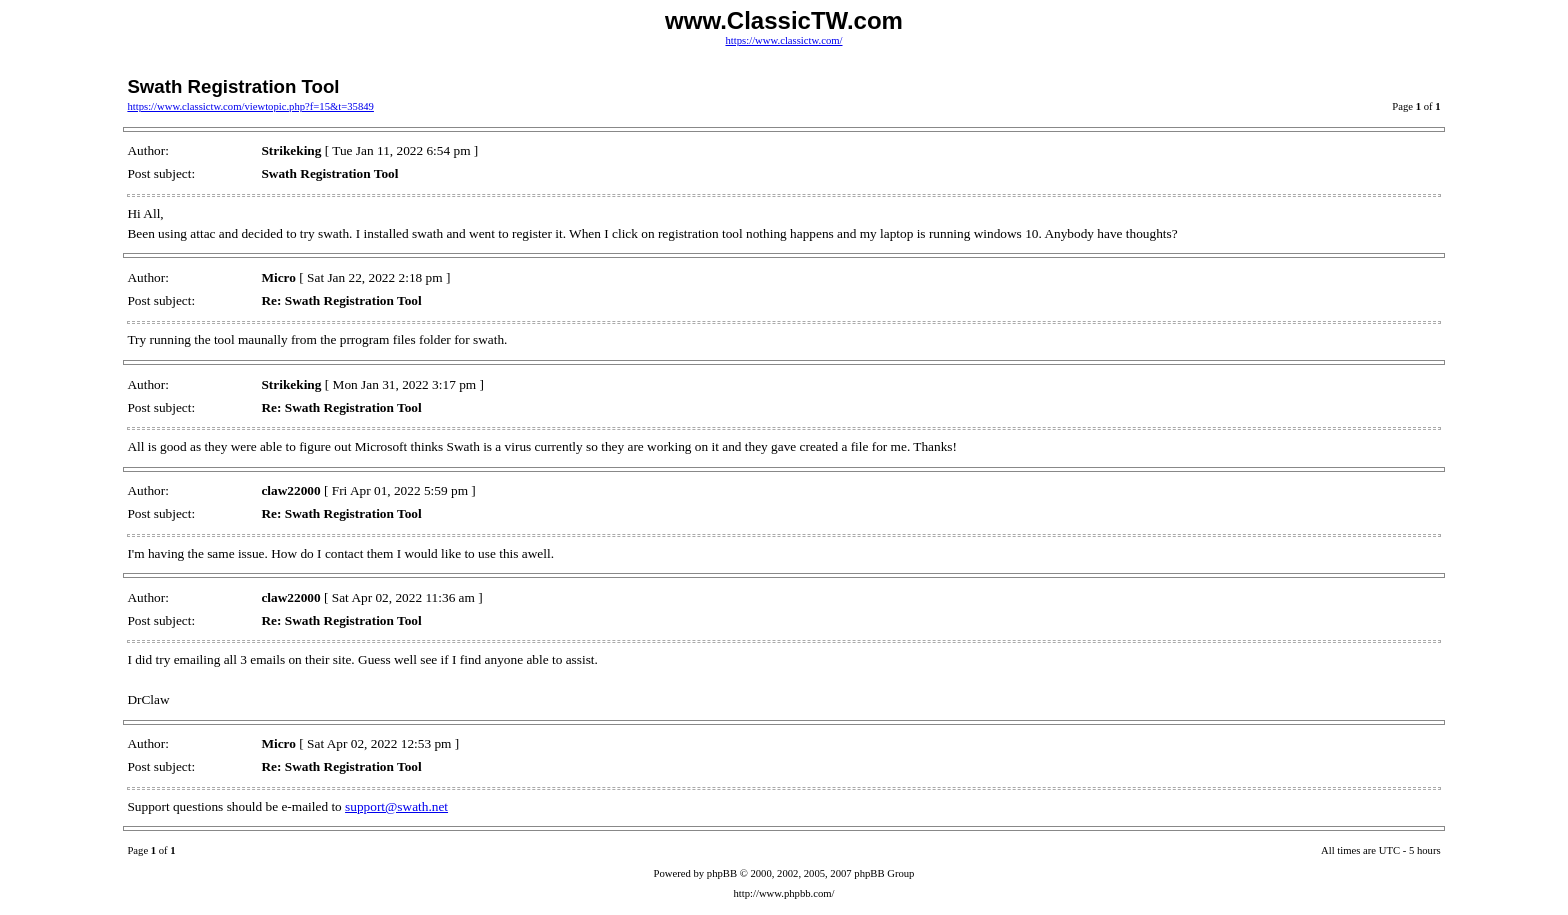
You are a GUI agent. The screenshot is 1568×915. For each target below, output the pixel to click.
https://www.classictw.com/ (783, 40)
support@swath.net (396, 806)
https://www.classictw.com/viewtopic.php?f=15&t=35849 (250, 106)
